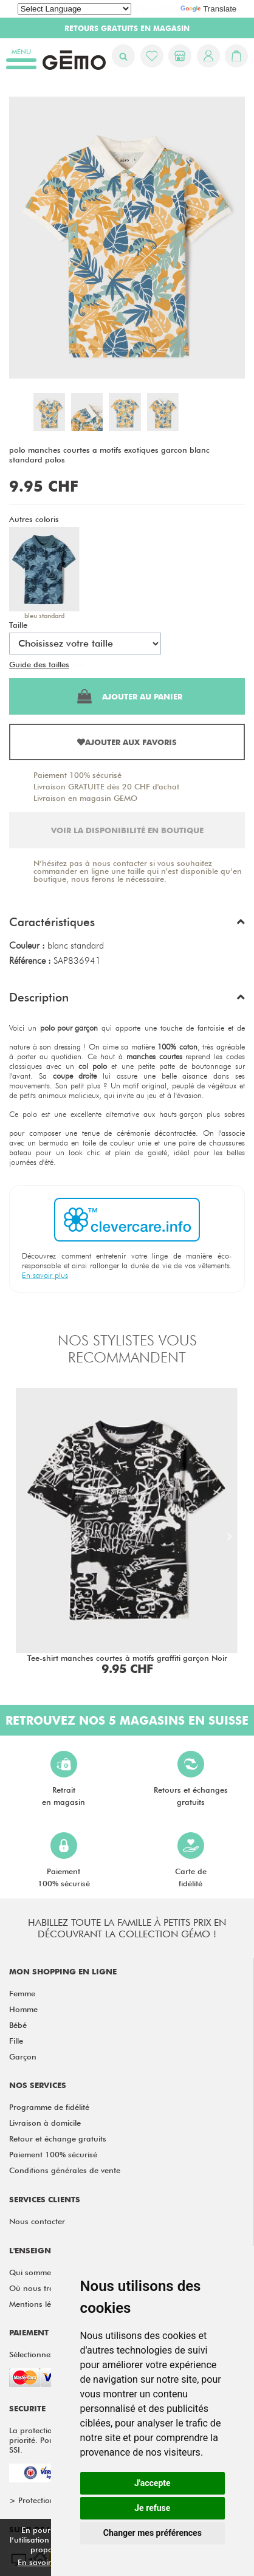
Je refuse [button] (152, 2508)
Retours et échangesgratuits (191, 1779)
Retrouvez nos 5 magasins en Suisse (127, 1720)
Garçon (22, 2056)
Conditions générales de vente (64, 2170)
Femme (22, 1993)
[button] (127, 925)
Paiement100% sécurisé (64, 1860)
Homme (23, 2009)
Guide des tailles (39, 664)
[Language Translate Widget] (74, 9)
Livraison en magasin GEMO (85, 798)
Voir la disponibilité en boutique (127, 830)
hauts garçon (180, 1114)
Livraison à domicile (45, 2123)
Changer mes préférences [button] (152, 2533)
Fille (16, 2040)
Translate (208, 8)
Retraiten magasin (63, 1779)
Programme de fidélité (49, 2107)
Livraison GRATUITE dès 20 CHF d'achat (106, 786)
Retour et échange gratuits (57, 2138)
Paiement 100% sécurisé (77, 775)
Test (79, 664)
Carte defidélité (191, 1860)
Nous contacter (37, 2221)
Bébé (18, 2025)
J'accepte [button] (152, 2483)
